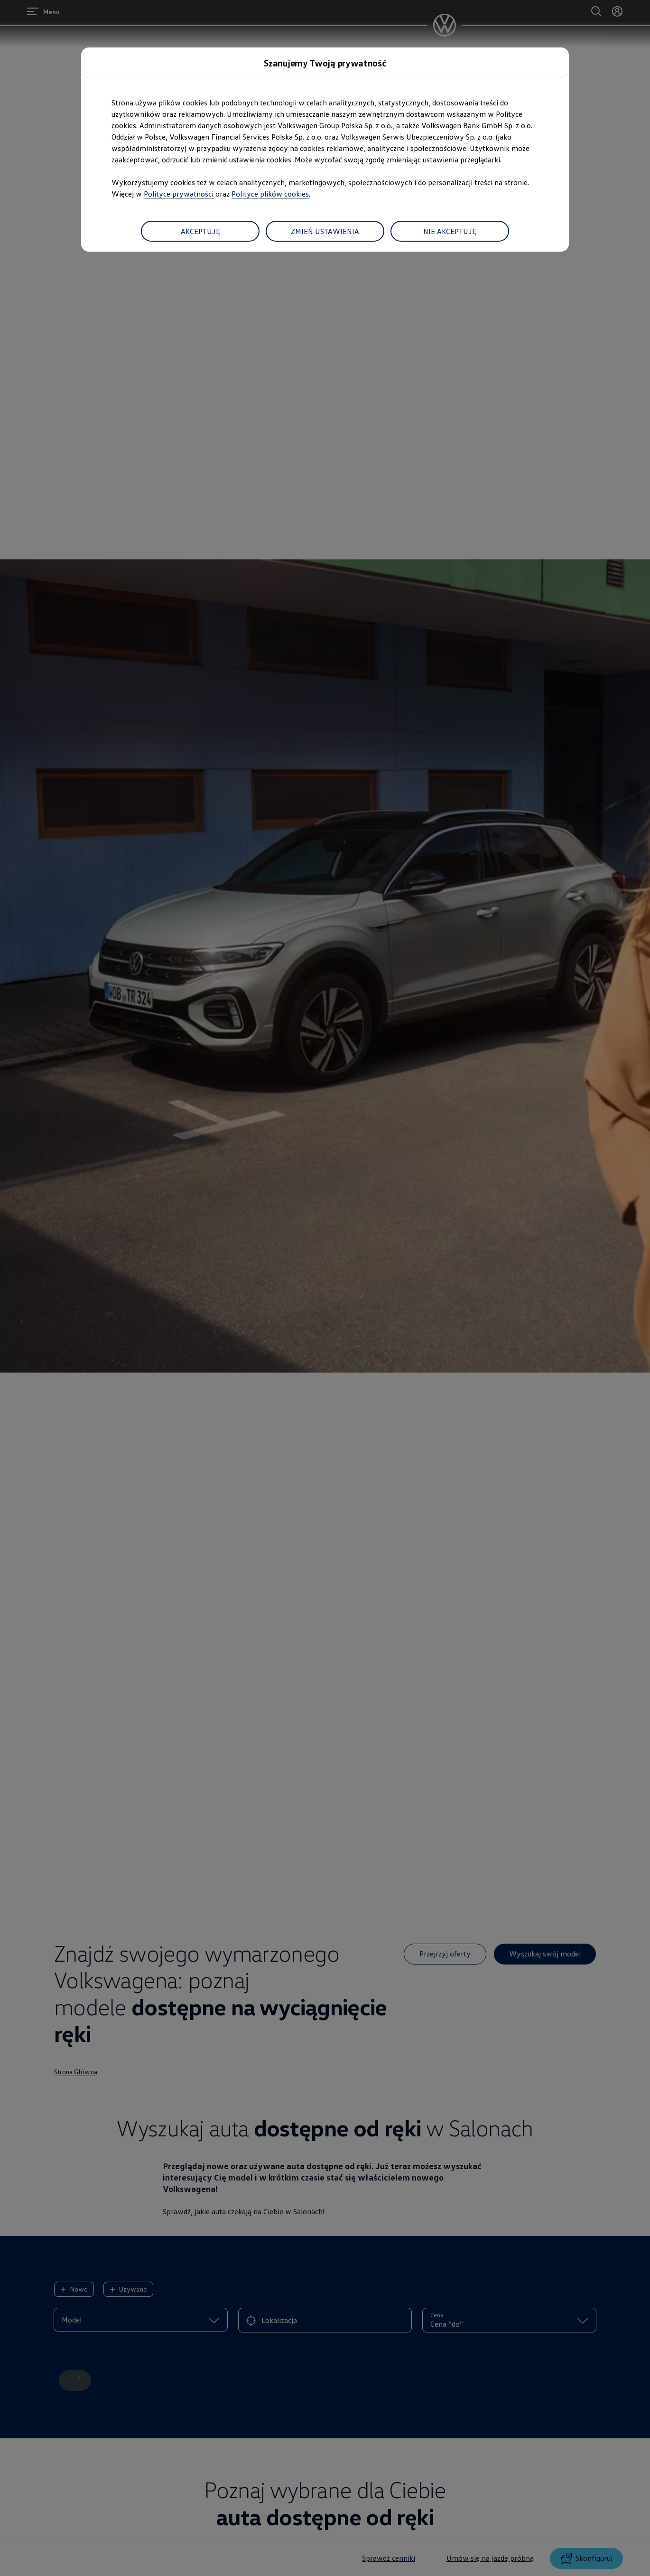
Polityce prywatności (179, 193)
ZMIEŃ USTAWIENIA (325, 231)
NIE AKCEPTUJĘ (449, 231)
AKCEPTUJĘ (200, 231)
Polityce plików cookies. (271, 193)
